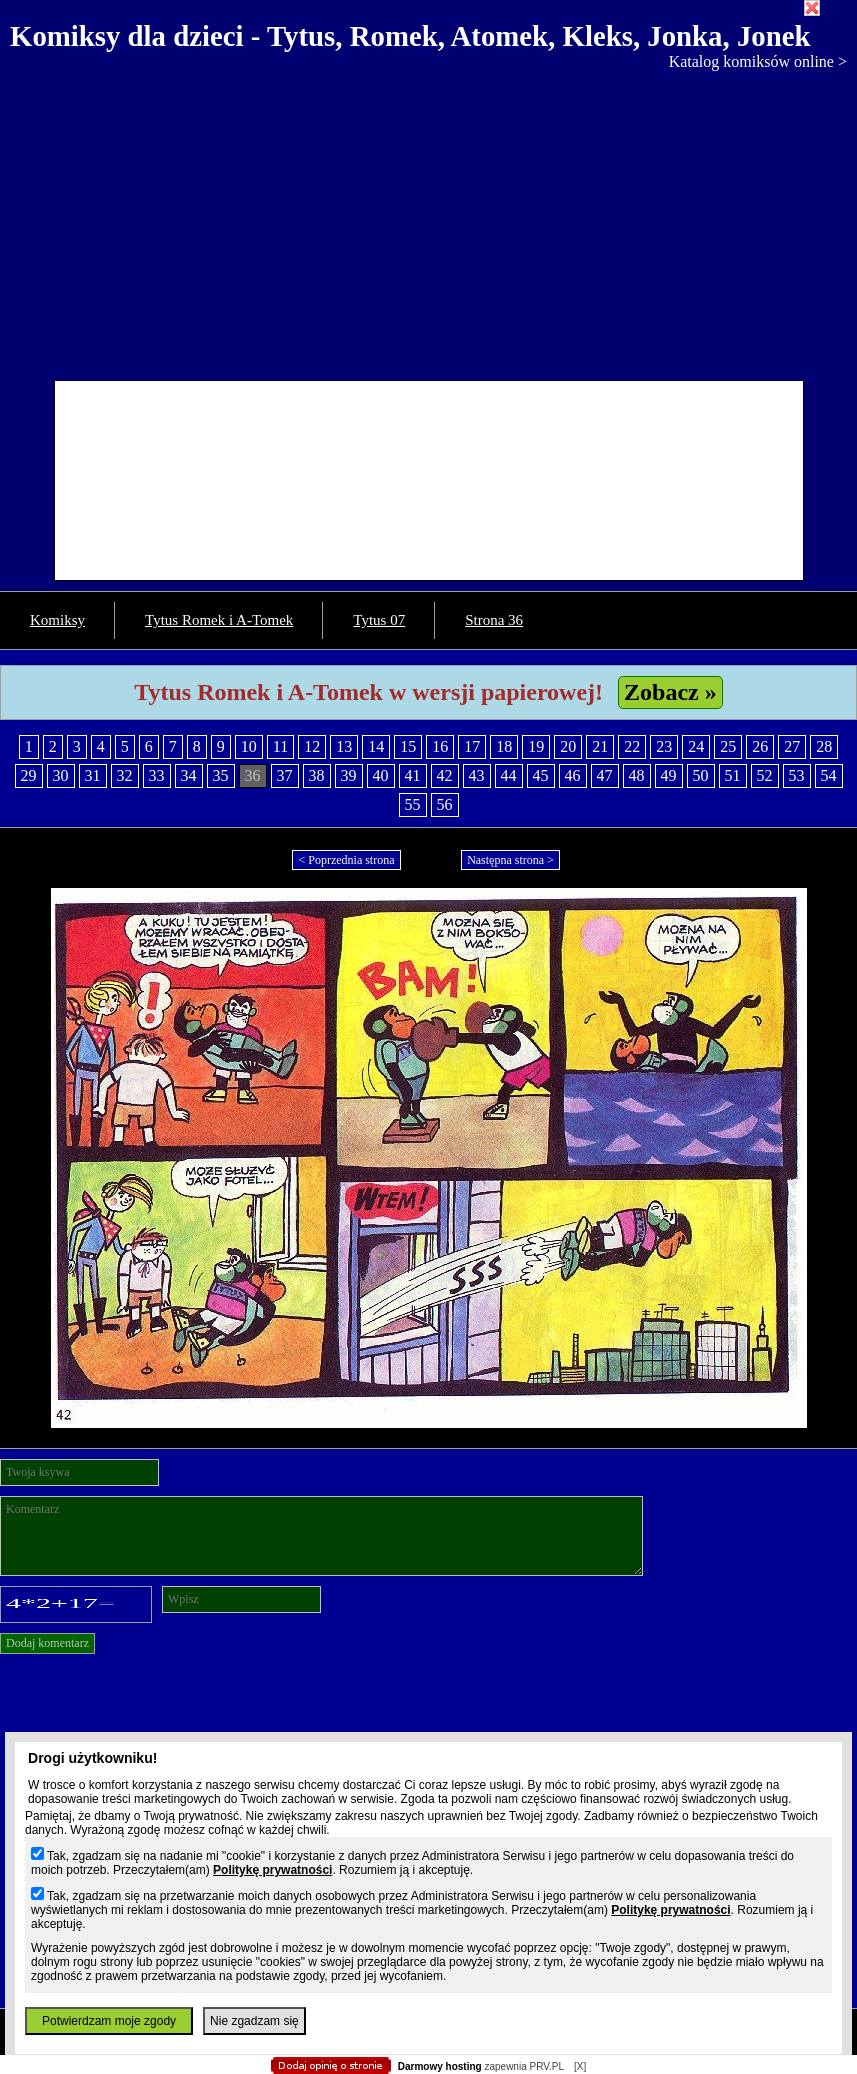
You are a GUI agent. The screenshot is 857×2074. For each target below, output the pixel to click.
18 (504, 746)
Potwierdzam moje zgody (109, 2021)
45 (541, 775)
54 (829, 775)
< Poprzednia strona (346, 860)
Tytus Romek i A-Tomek (219, 620)
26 (760, 746)
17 (472, 746)
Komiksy (57, 620)
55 (413, 804)
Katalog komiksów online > (758, 61)
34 (189, 775)
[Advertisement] (428, 221)
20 (568, 746)
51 (733, 775)
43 (477, 775)
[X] (580, 2066)
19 (536, 746)
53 (797, 775)
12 (312, 746)
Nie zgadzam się (254, 2021)
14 (376, 746)
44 (509, 775)
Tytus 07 (379, 620)
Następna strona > (510, 860)
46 (573, 775)
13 (344, 746)
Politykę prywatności (272, 1870)
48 (637, 775)
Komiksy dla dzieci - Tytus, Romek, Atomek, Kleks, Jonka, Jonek (410, 36)
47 (605, 775)
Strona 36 (494, 620)
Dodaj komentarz (47, 1643)
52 (765, 775)
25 (728, 746)
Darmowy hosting (440, 2066)
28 (824, 746)
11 (280, 746)
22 (632, 746)
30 (61, 775)
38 (317, 775)
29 (29, 775)
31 (93, 775)
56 (445, 804)
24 (696, 746)
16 (440, 746)
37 (285, 775)
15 (408, 746)
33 (157, 775)
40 (381, 775)
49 (669, 775)
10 (249, 746)
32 (125, 775)
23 (664, 746)
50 (701, 775)
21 (600, 746)
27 (792, 746)
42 (445, 775)
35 (221, 775)
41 (413, 775)
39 (349, 775)
